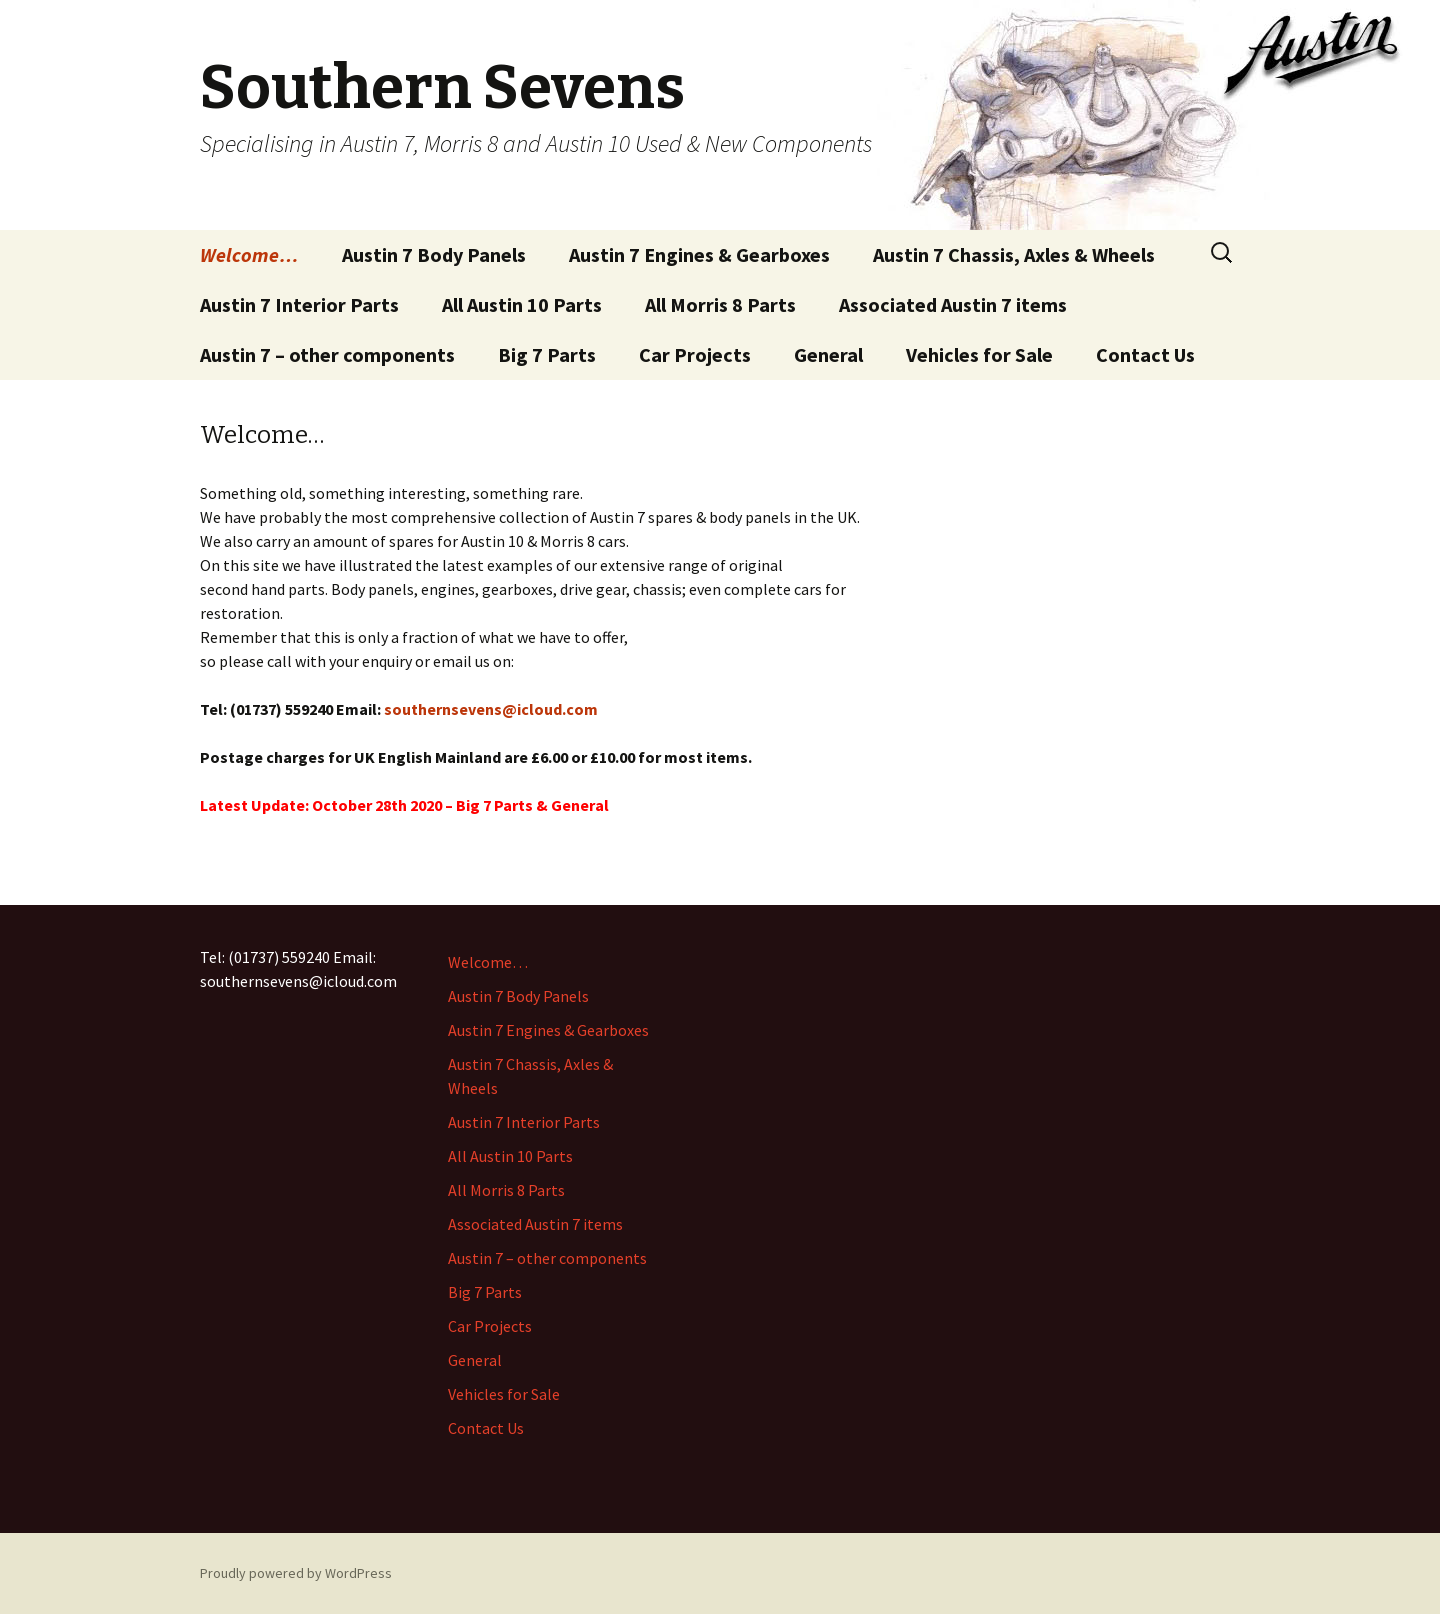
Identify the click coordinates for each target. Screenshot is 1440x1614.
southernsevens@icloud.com (491, 709)
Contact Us (1145, 354)
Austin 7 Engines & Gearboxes (699, 254)
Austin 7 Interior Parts (299, 304)
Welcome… (249, 254)
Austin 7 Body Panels (434, 254)
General (828, 354)
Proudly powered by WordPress (296, 1573)
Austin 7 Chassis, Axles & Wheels (1014, 254)
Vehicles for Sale (979, 354)
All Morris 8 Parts (720, 304)
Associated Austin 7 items (953, 304)
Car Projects (695, 354)
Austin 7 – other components (327, 354)
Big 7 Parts (547, 354)
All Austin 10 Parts (522, 304)
